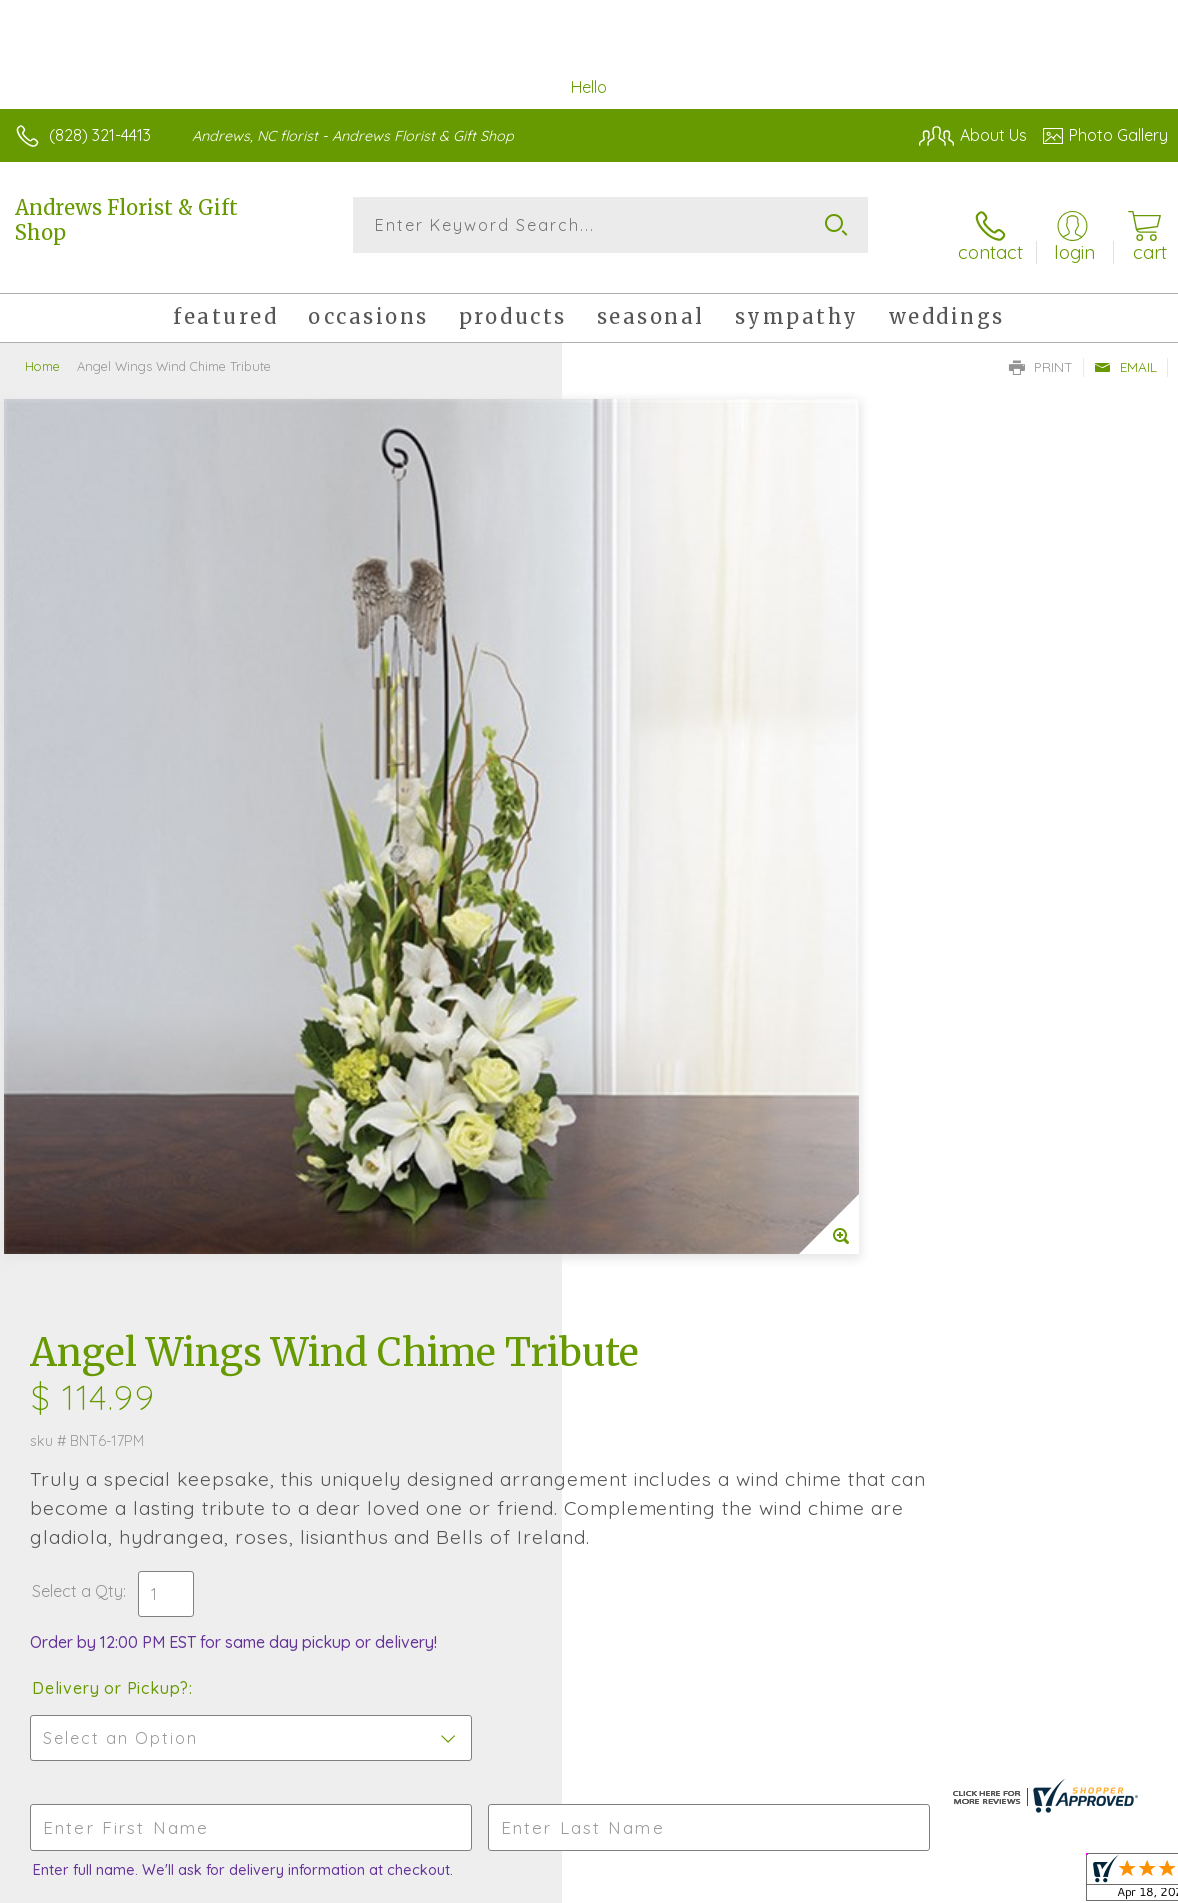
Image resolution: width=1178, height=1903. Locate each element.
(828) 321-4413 (100, 135)
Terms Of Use (710, 1882)
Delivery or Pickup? (672, 832)
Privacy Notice (828, 1882)
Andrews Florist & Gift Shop (126, 220)
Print (1041, 351)
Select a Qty (639, 735)
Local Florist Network (971, 1882)
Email (1125, 351)
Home (42, 350)
